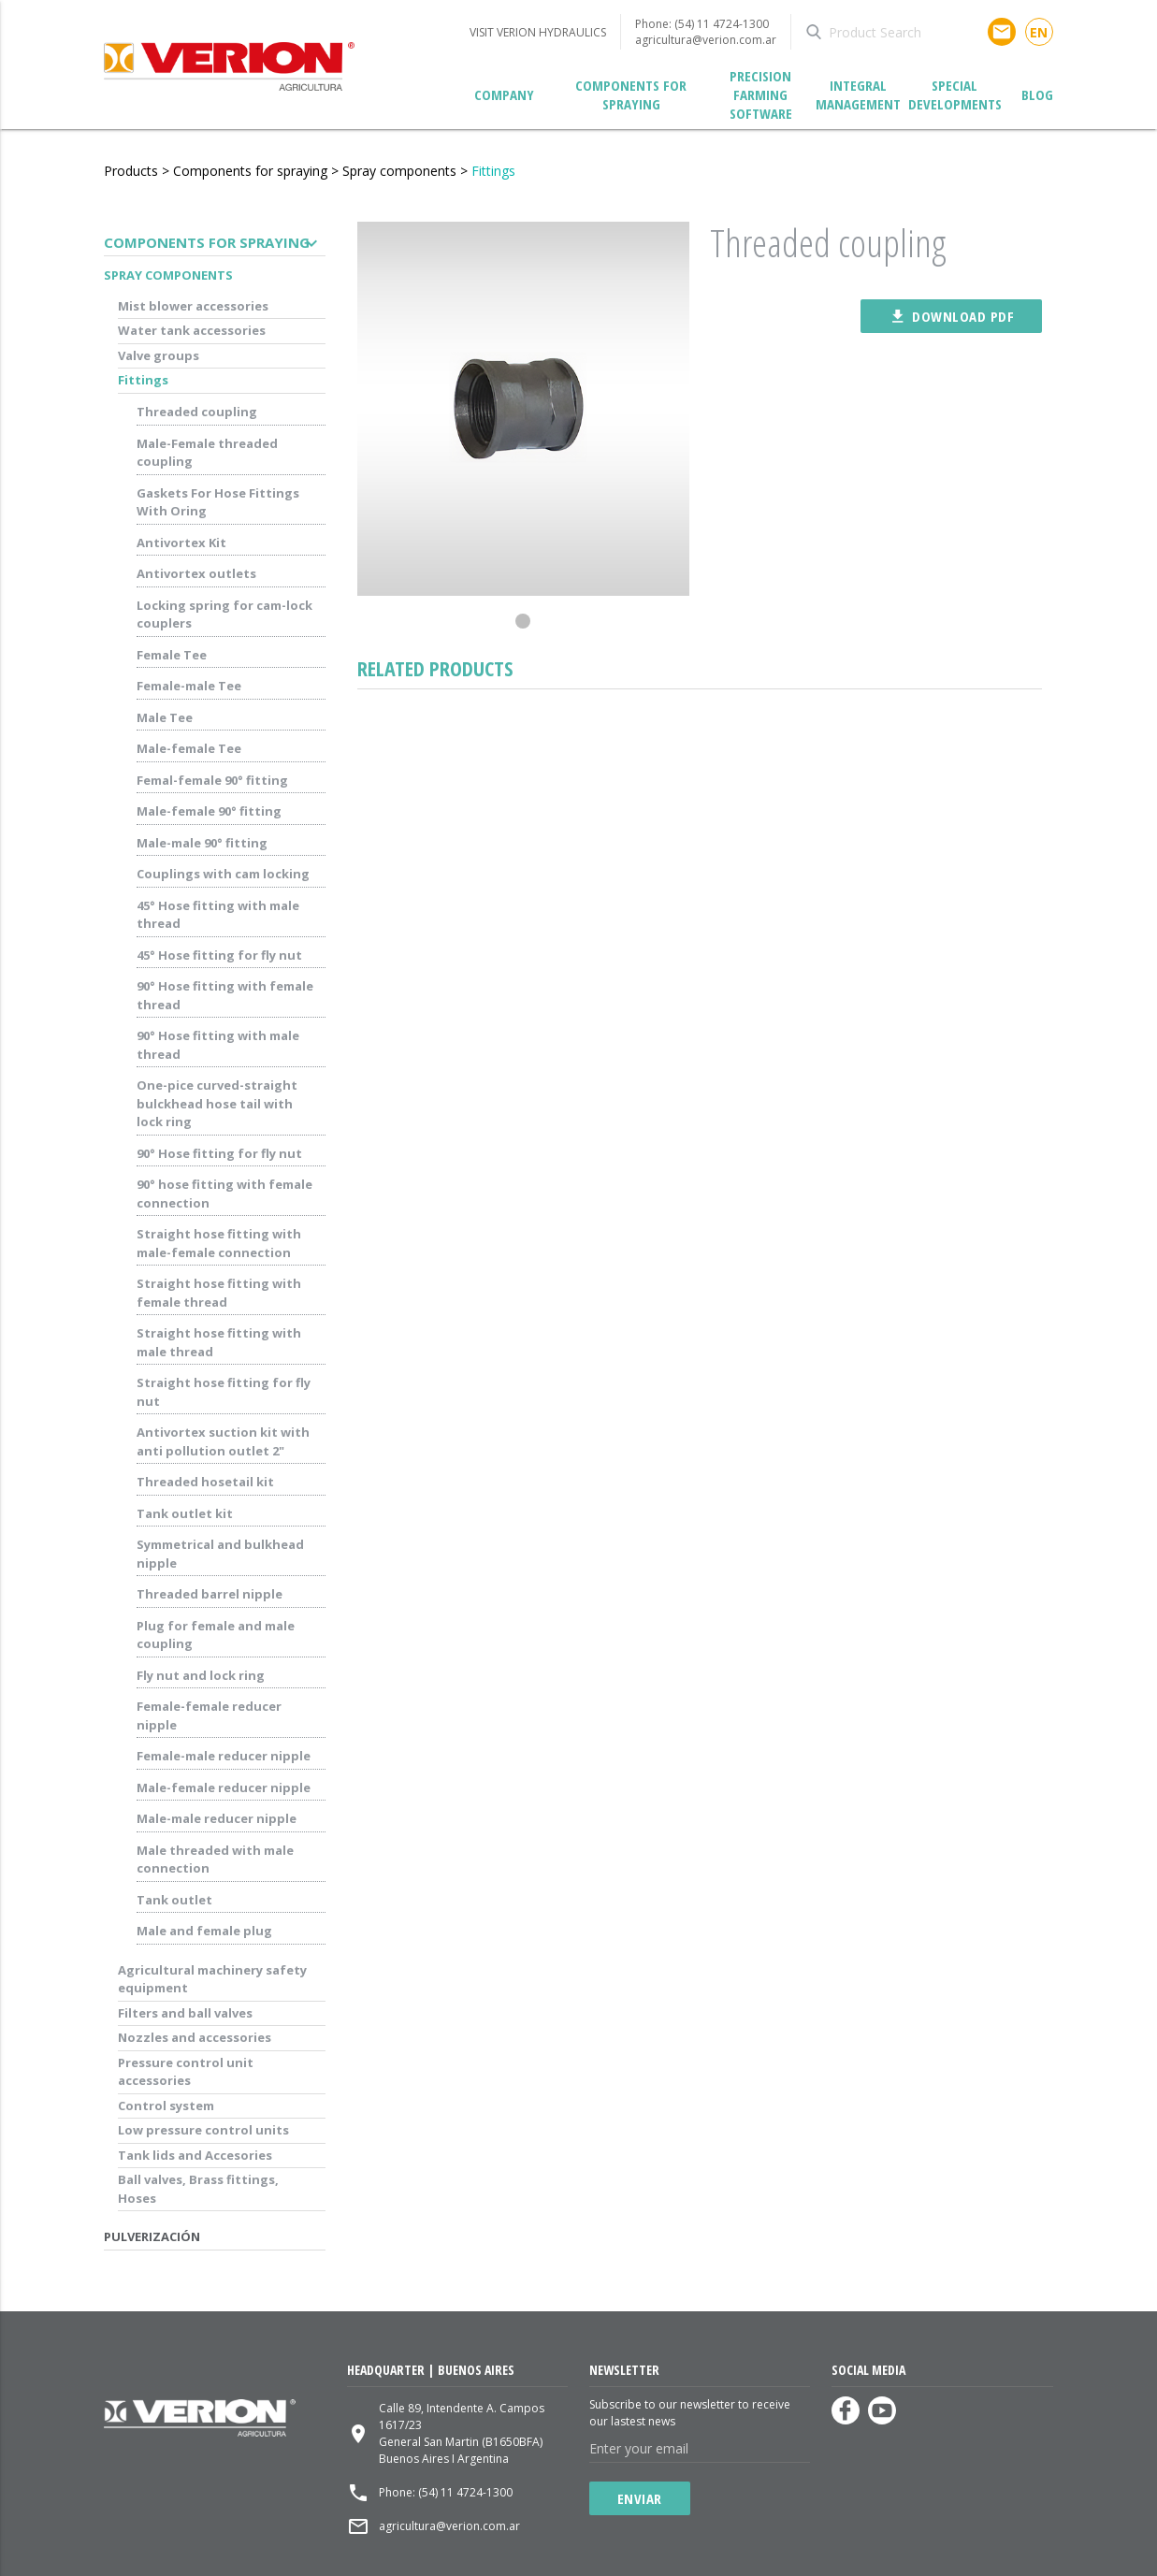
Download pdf (951, 316)
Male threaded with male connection (215, 1859)
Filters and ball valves (185, 2012)
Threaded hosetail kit (205, 1481)
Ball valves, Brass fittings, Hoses (198, 2189)
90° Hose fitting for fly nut (219, 1153)
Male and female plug (204, 1930)
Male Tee (165, 717)
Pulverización (152, 2236)
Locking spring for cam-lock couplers (224, 614)
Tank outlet (174, 1899)
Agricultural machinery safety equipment (212, 1979)
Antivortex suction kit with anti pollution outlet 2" (223, 1441)
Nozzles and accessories (194, 2037)
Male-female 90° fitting (209, 811)
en (1039, 32)
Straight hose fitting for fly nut (224, 1392)
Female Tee (172, 654)
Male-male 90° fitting (202, 842)
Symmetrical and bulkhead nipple (220, 1553)
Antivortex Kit (181, 542)
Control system (166, 2105)
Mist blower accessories (193, 305)
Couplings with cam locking (223, 873)
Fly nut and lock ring (201, 1675)
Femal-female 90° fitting (212, 780)
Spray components (399, 171)
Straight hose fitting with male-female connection (219, 1243)
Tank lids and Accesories (195, 2155)
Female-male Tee (189, 685)
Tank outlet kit (185, 1513)
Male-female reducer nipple (224, 1787)
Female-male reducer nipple (224, 1755)
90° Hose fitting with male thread (218, 1045)
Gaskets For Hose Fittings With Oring (218, 502)
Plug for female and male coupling (216, 1635)
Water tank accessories (192, 330)
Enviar (639, 2498)
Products (131, 171)
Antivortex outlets (196, 573)
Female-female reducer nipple (209, 1715)
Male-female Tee (189, 748)
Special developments (955, 94)
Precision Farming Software (761, 94)
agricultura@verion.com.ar (705, 40)
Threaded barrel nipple (209, 1593)
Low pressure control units (203, 2129)
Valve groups (158, 355)
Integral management (858, 94)
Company (504, 94)
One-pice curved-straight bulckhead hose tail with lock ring (217, 1103)
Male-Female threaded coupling (207, 452)
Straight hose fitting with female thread (219, 1292)
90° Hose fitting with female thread (225, 995)
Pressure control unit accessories (185, 2072)
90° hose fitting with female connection (224, 1193)
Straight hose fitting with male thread (219, 1342)
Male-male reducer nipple (216, 1818)
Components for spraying (631, 94)
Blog (1037, 94)
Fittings (493, 171)
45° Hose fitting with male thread (218, 915)
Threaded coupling (197, 411)
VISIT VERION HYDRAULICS (538, 32)
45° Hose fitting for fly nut (219, 955)
